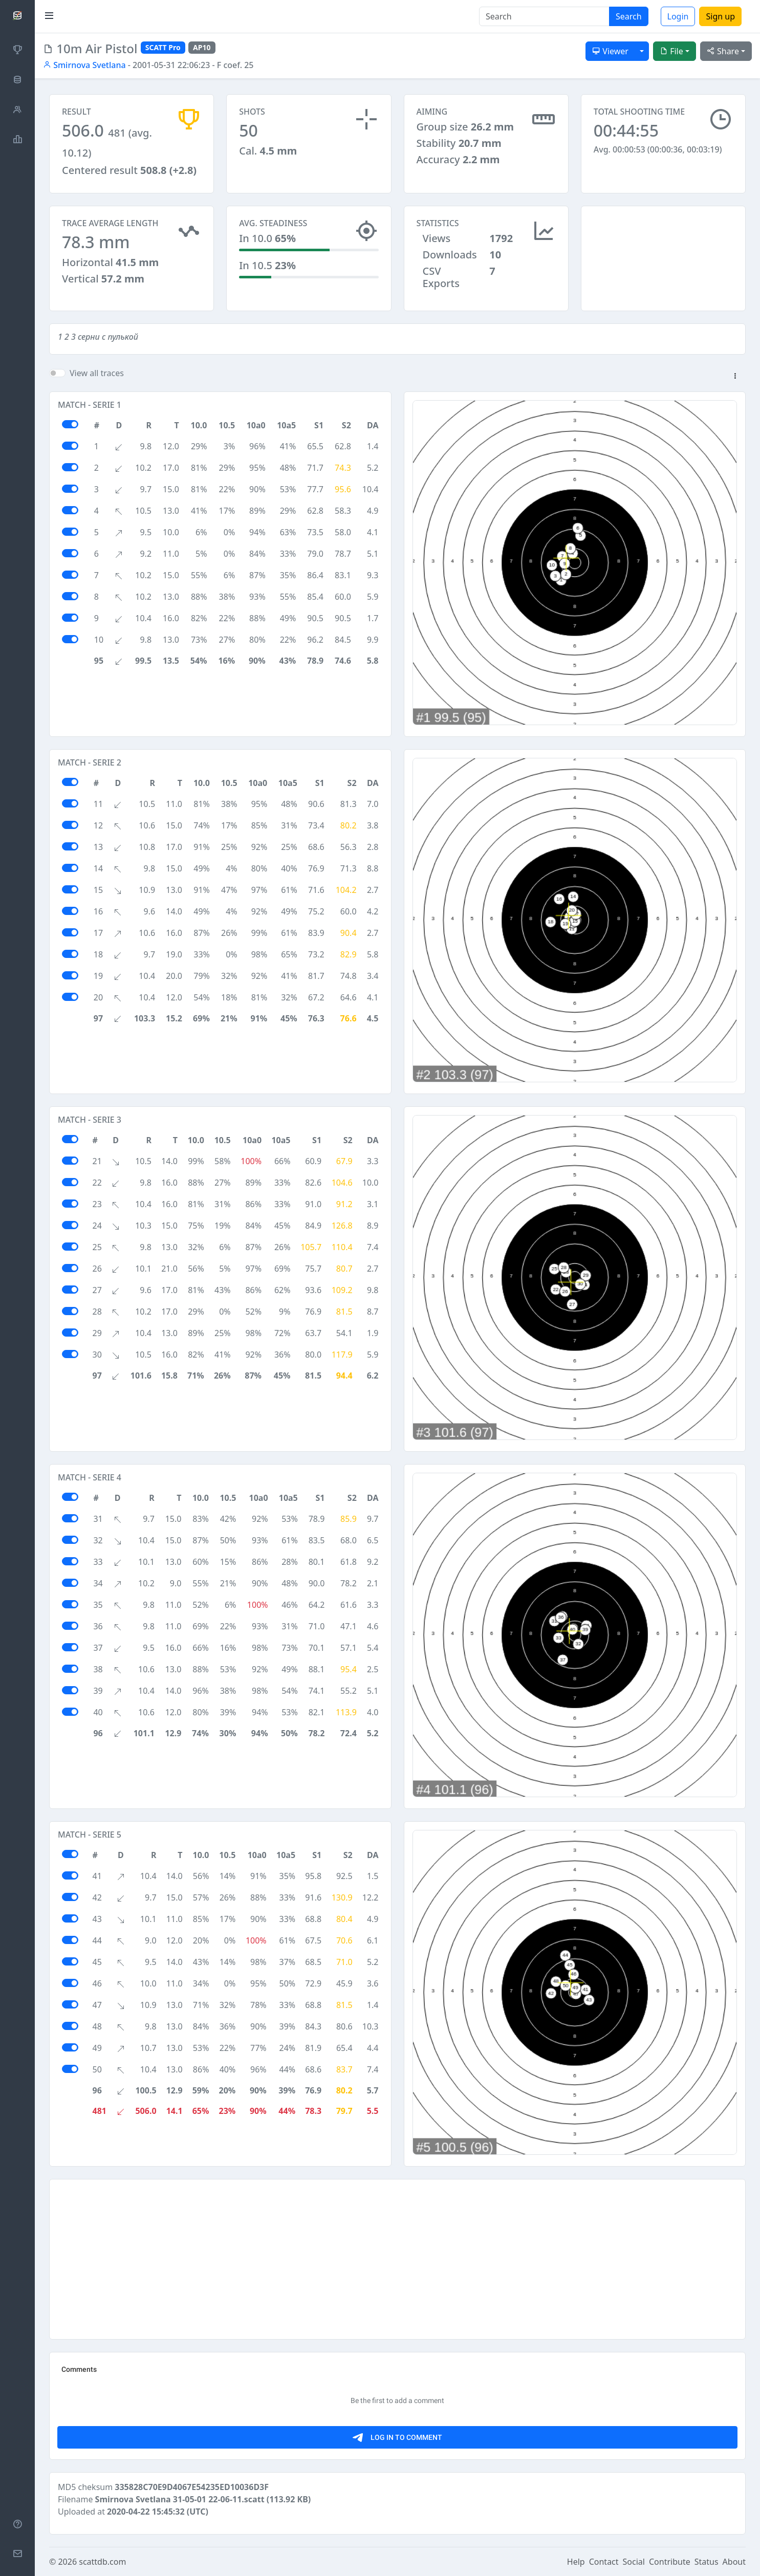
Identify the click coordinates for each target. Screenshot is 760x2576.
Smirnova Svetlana (84, 65)
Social (634, 2561)
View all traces (97, 373)
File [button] (671, 51)
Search (629, 16)
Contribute (669, 2561)
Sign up (720, 16)
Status (706, 2561)
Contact (604, 2561)
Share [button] (723, 51)
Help (576, 2561)
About (734, 2561)
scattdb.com (102, 2561)
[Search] (544, 16)
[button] (735, 376)
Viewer (610, 51)
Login (678, 16)
